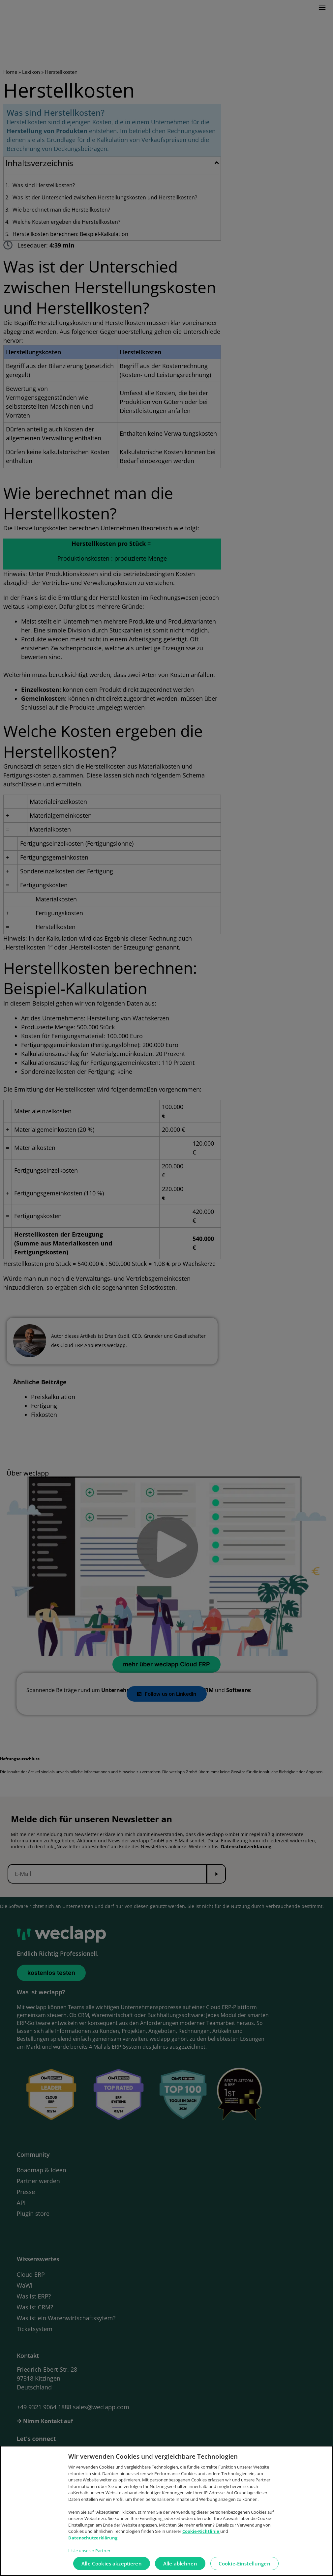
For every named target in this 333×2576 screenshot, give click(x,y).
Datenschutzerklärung (92, 2541)
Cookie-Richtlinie (201, 2535)
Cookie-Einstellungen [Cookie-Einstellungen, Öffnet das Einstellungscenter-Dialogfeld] (244, 2566)
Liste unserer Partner (89, 2554)
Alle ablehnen (180, 2566)
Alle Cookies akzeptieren (111, 2566)
